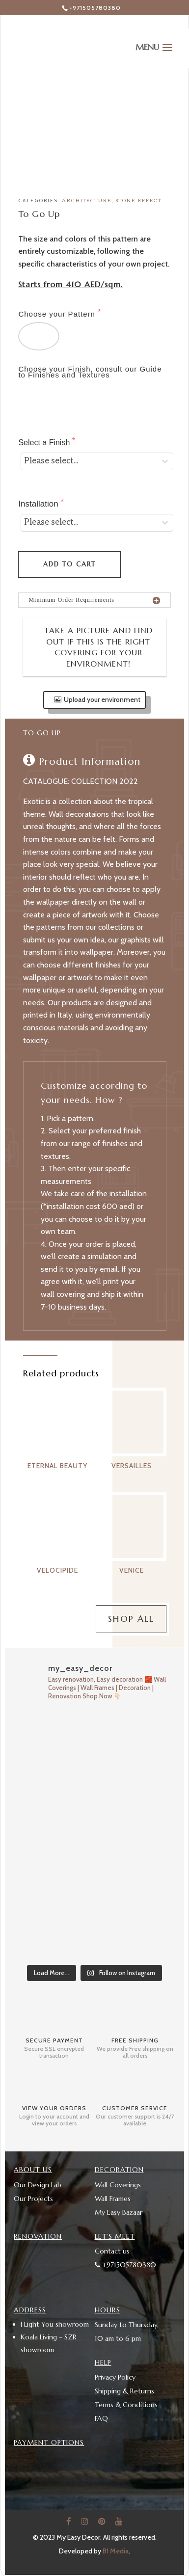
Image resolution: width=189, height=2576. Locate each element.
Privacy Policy (115, 2377)
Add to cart (69, 564)
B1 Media (116, 2551)
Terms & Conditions (126, 2404)
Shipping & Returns (124, 2391)
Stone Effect (138, 201)
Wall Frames (113, 2198)
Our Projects (33, 2198)
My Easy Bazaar (118, 2212)
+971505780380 (95, 7)
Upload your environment (102, 699)
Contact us (112, 2251)
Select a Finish (45, 442)
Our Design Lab (37, 2184)
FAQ (101, 2418)
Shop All (131, 1618)
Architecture (86, 201)
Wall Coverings (118, 2184)
